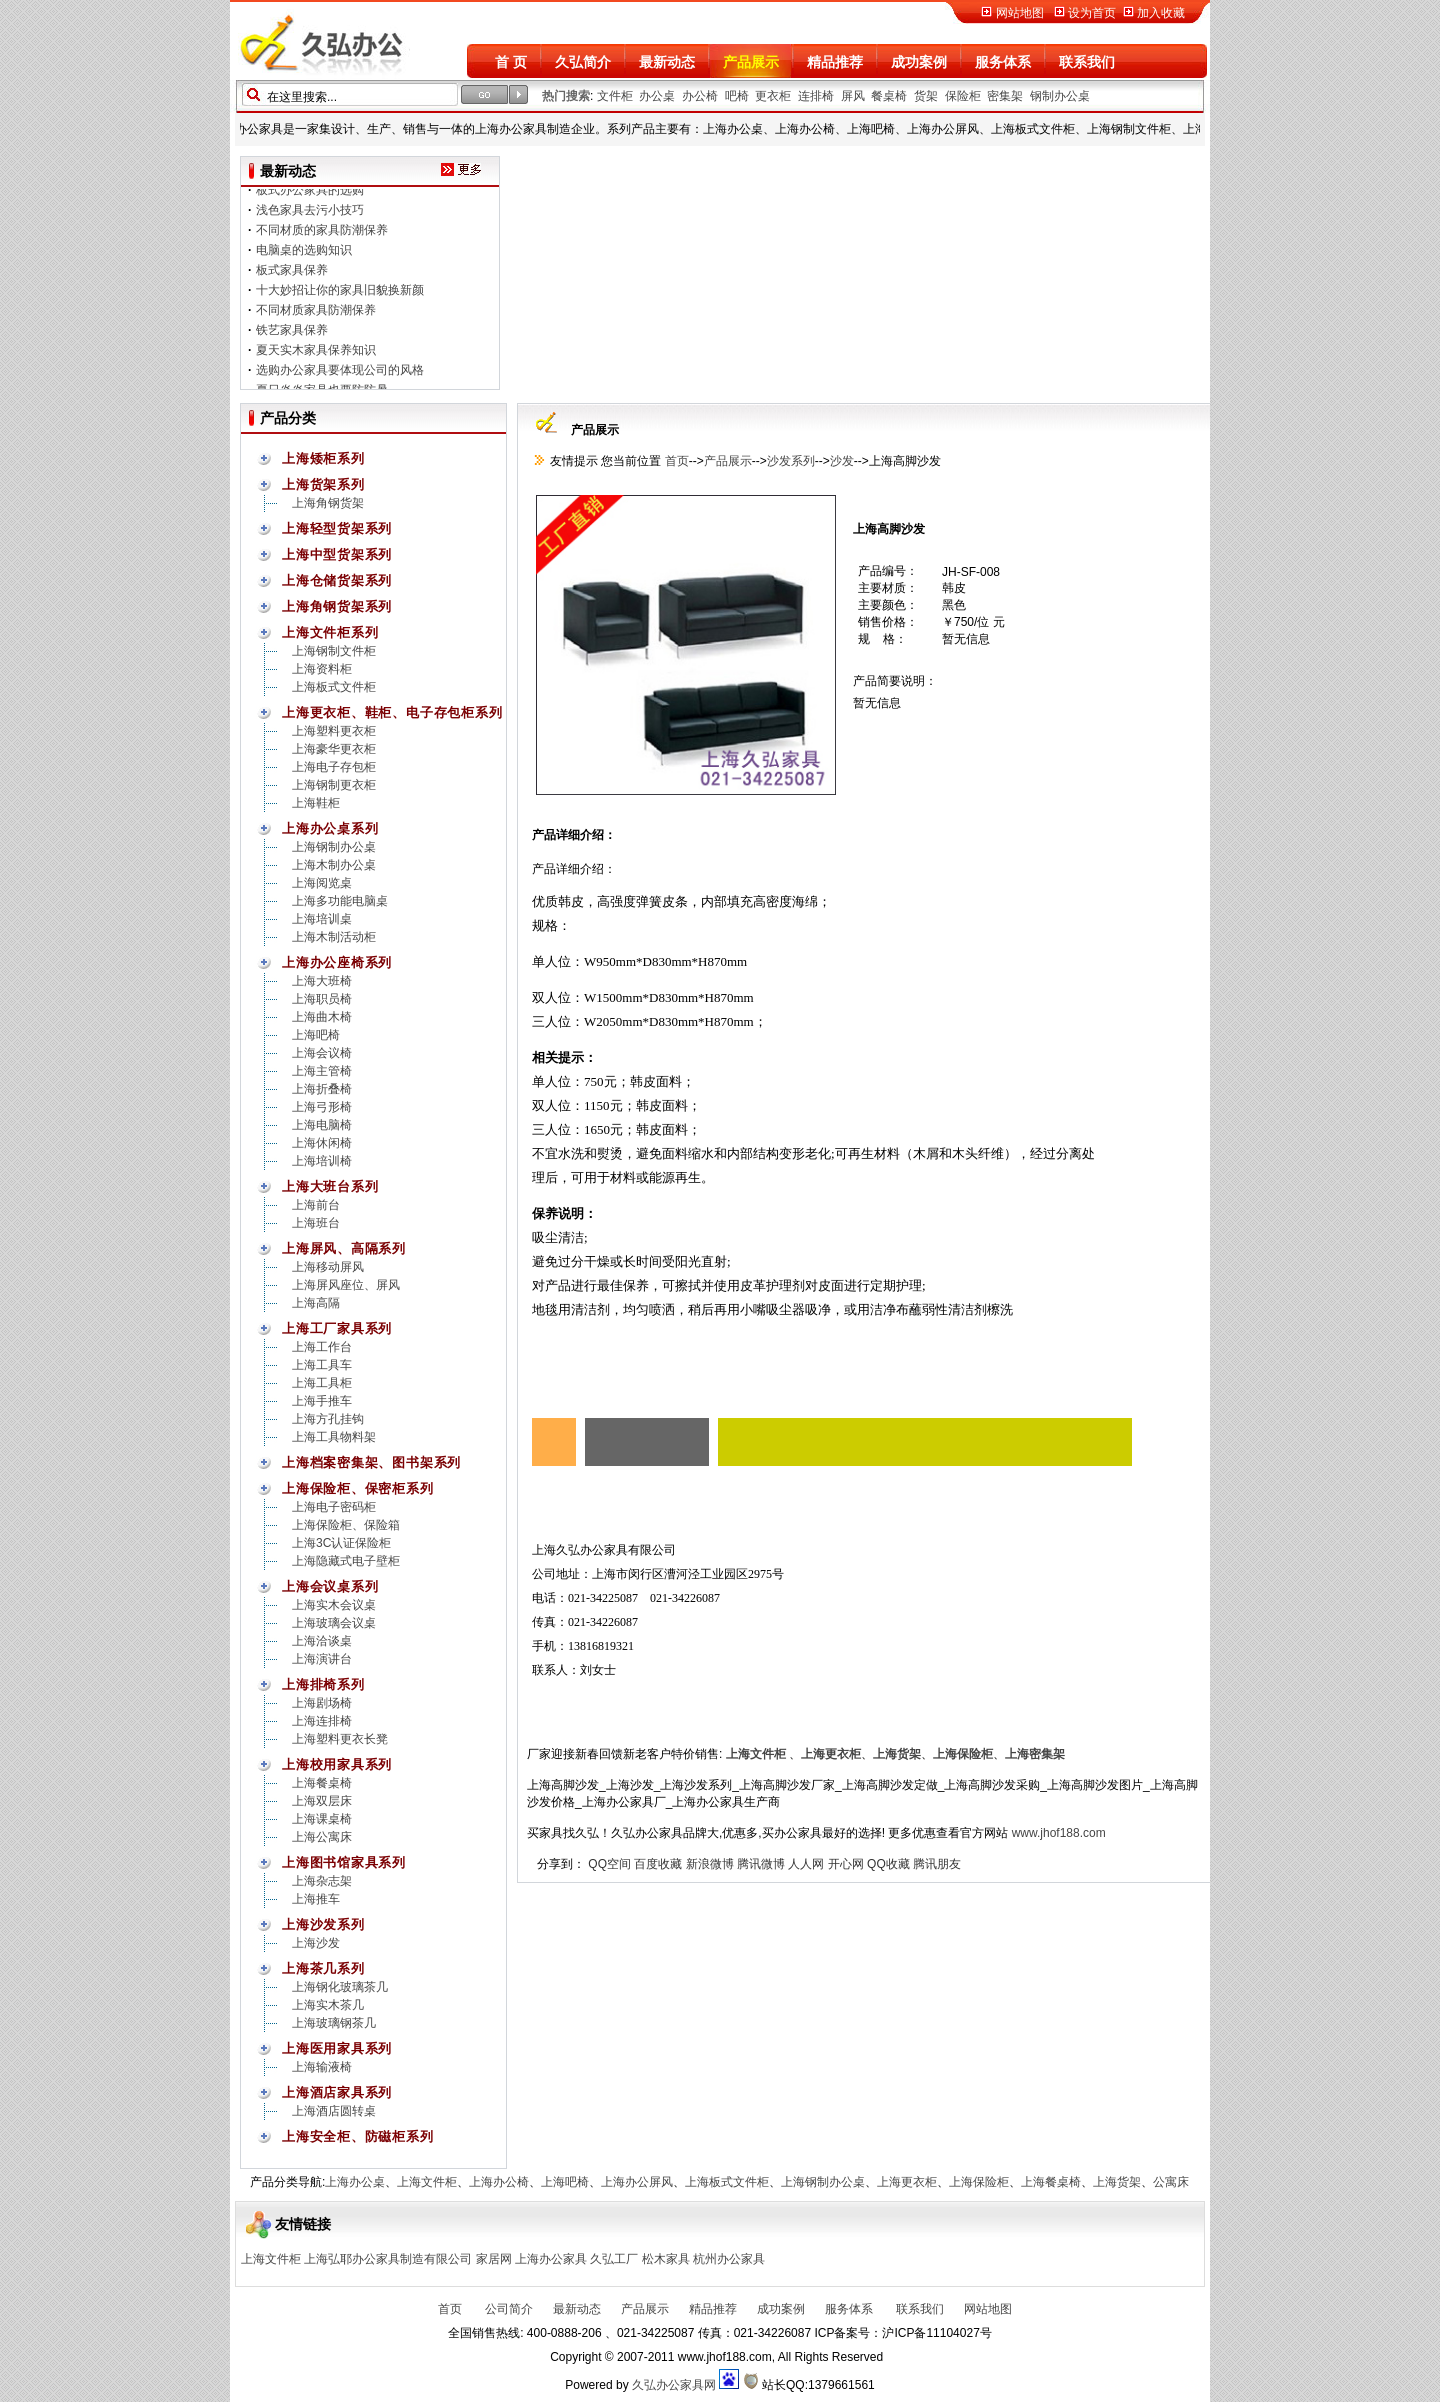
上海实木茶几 (328, 2005)
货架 (926, 96)
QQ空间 (609, 1864)
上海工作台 (322, 1347)
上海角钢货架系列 (337, 606)
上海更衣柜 (907, 2182)
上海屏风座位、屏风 (346, 1285)
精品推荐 (835, 62)
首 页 (511, 62)
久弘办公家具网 (674, 2385)
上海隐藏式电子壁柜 (346, 1561)
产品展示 (751, 62)
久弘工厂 (614, 2259)
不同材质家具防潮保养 (316, 316)
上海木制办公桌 (334, 865)
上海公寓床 (322, 1837)
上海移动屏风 (328, 1267)
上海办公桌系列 (330, 828)
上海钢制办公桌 (334, 847)
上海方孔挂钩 (328, 1419)
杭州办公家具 (729, 2259)
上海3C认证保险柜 (341, 1543)
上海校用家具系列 (337, 1764)
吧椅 (737, 96)
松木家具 (666, 2259)
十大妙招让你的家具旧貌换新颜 (340, 296)
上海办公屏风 (637, 2182)
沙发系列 (791, 461)
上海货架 (1117, 2182)
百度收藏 (658, 1864)
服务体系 (1003, 62)
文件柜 (615, 96)
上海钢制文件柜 (334, 651)
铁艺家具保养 (292, 336)
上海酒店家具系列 (337, 2092)
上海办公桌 (355, 2182)
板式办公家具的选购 (310, 196)
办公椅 (700, 96)
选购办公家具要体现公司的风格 (340, 376)
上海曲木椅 (322, 1017)
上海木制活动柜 (334, 937)
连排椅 (816, 96)
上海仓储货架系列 (337, 580)
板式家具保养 (292, 276)
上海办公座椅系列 (337, 962)
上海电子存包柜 (334, 767)
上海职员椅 (322, 999)
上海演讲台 (322, 1659)
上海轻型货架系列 (337, 528)
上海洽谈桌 (322, 1641)
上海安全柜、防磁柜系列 (358, 2136)
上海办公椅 (499, 2182)
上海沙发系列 (323, 1924)
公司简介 (507, 2309)
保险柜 (963, 96)
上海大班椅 (322, 981)
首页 (674, 461)
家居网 (494, 2259)
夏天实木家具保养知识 (316, 356)
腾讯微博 (761, 1864)
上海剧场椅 (322, 1703)
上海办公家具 (551, 2259)
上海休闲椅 (322, 1143)
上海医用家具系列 (337, 2048)
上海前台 (316, 1205)
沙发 (842, 461)
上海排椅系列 (323, 1684)
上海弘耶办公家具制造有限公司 (388, 2259)
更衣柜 (773, 96)
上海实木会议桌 (334, 1605)
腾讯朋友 (937, 1864)
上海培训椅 (322, 1161)
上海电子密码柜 (334, 1507)
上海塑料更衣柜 (334, 731)
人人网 (806, 1864)
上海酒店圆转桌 (334, 2111)
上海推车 (316, 1899)
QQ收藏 (888, 1864)
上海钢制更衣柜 (334, 785)
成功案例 (919, 62)
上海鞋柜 (316, 803)
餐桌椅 (889, 96)
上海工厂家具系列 (337, 1328)
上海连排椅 (322, 1721)
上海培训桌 (322, 919)
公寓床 (1171, 2182)
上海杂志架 (322, 1881)
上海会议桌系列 (330, 1586)
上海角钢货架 (328, 503)
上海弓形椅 (322, 1107)
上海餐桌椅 (322, 1783)
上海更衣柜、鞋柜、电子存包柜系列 (392, 712)
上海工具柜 (322, 1383)
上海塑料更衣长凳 (340, 1739)
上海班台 (316, 1223)
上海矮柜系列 (323, 458)
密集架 (1005, 96)
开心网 (846, 1864)
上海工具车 (322, 1365)
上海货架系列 (323, 484)
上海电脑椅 (322, 1125)
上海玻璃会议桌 (334, 1623)
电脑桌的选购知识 (304, 256)
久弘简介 (583, 62)
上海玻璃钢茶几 (334, 2023)
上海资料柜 (322, 669)
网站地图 (1020, 13)
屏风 (853, 96)
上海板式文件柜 (334, 687)
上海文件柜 (427, 2182)
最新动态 (667, 62)
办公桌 (657, 96)
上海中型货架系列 (337, 554)
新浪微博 (710, 1864)
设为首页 (1092, 13)
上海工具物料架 (334, 1437)
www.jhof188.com (1059, 1833)
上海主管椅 (322, 1071)
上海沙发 (316, 1943)
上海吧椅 (316, 1035)
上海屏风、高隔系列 (344, 1248)
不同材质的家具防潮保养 (322, 236)
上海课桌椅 (322, 1819)
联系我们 (1087, 62)
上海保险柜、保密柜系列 (358, 1488)
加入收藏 (1161, 13)
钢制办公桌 (1060, 96)
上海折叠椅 (322, 1089)
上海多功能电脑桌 (340, 901)
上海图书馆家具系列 (344, 1862)
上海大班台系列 (330, 1186)
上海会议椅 (322, 1053)
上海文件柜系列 (330, 632)
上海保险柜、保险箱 (346, 1525)
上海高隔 (316, 1303)
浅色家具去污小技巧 (310, 216)
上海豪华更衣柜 (334, 749)
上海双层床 (322, 1801)
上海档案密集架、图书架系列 (371, 1462)
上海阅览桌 (322, 883)
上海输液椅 (322, 2067)
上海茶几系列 (323, 1968)
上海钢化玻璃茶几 (340, 1987)
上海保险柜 (979, 2182)
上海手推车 (322, 1401)
